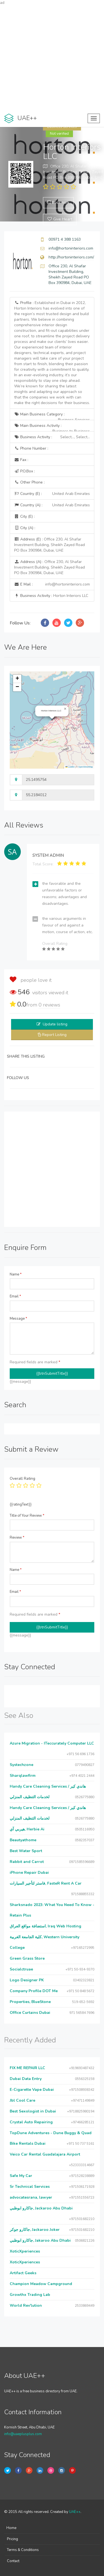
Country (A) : (52, 505)
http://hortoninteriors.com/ (71, 257)
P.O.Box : (24, 471)
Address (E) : (49, 545)
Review (17, 1537)
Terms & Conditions (23, 2549)
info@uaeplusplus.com (23, 2434)
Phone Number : (31, 448)
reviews (49, 1004)
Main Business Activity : (52, 427)
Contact (13, 2560)
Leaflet (69, 767)
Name (16, 1274)
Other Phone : (29, 482)
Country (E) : (52, 494)
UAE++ (74, 2511)
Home (11, 2527)
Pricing (12, 2539)
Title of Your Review (27, 1515)
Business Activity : (52, 437)
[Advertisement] (52, 58)
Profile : (52, 352)
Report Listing (54, 1034)
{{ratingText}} (21, 1504)
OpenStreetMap (85, 767)
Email (15, 1296)
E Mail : (52, 584)
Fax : (21, 459)
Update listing (55, 1024)
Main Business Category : (52, 416)
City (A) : (24, 527)
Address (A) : (49, 567)
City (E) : (24, 516)
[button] (65, 709)
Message (18, 1318)
